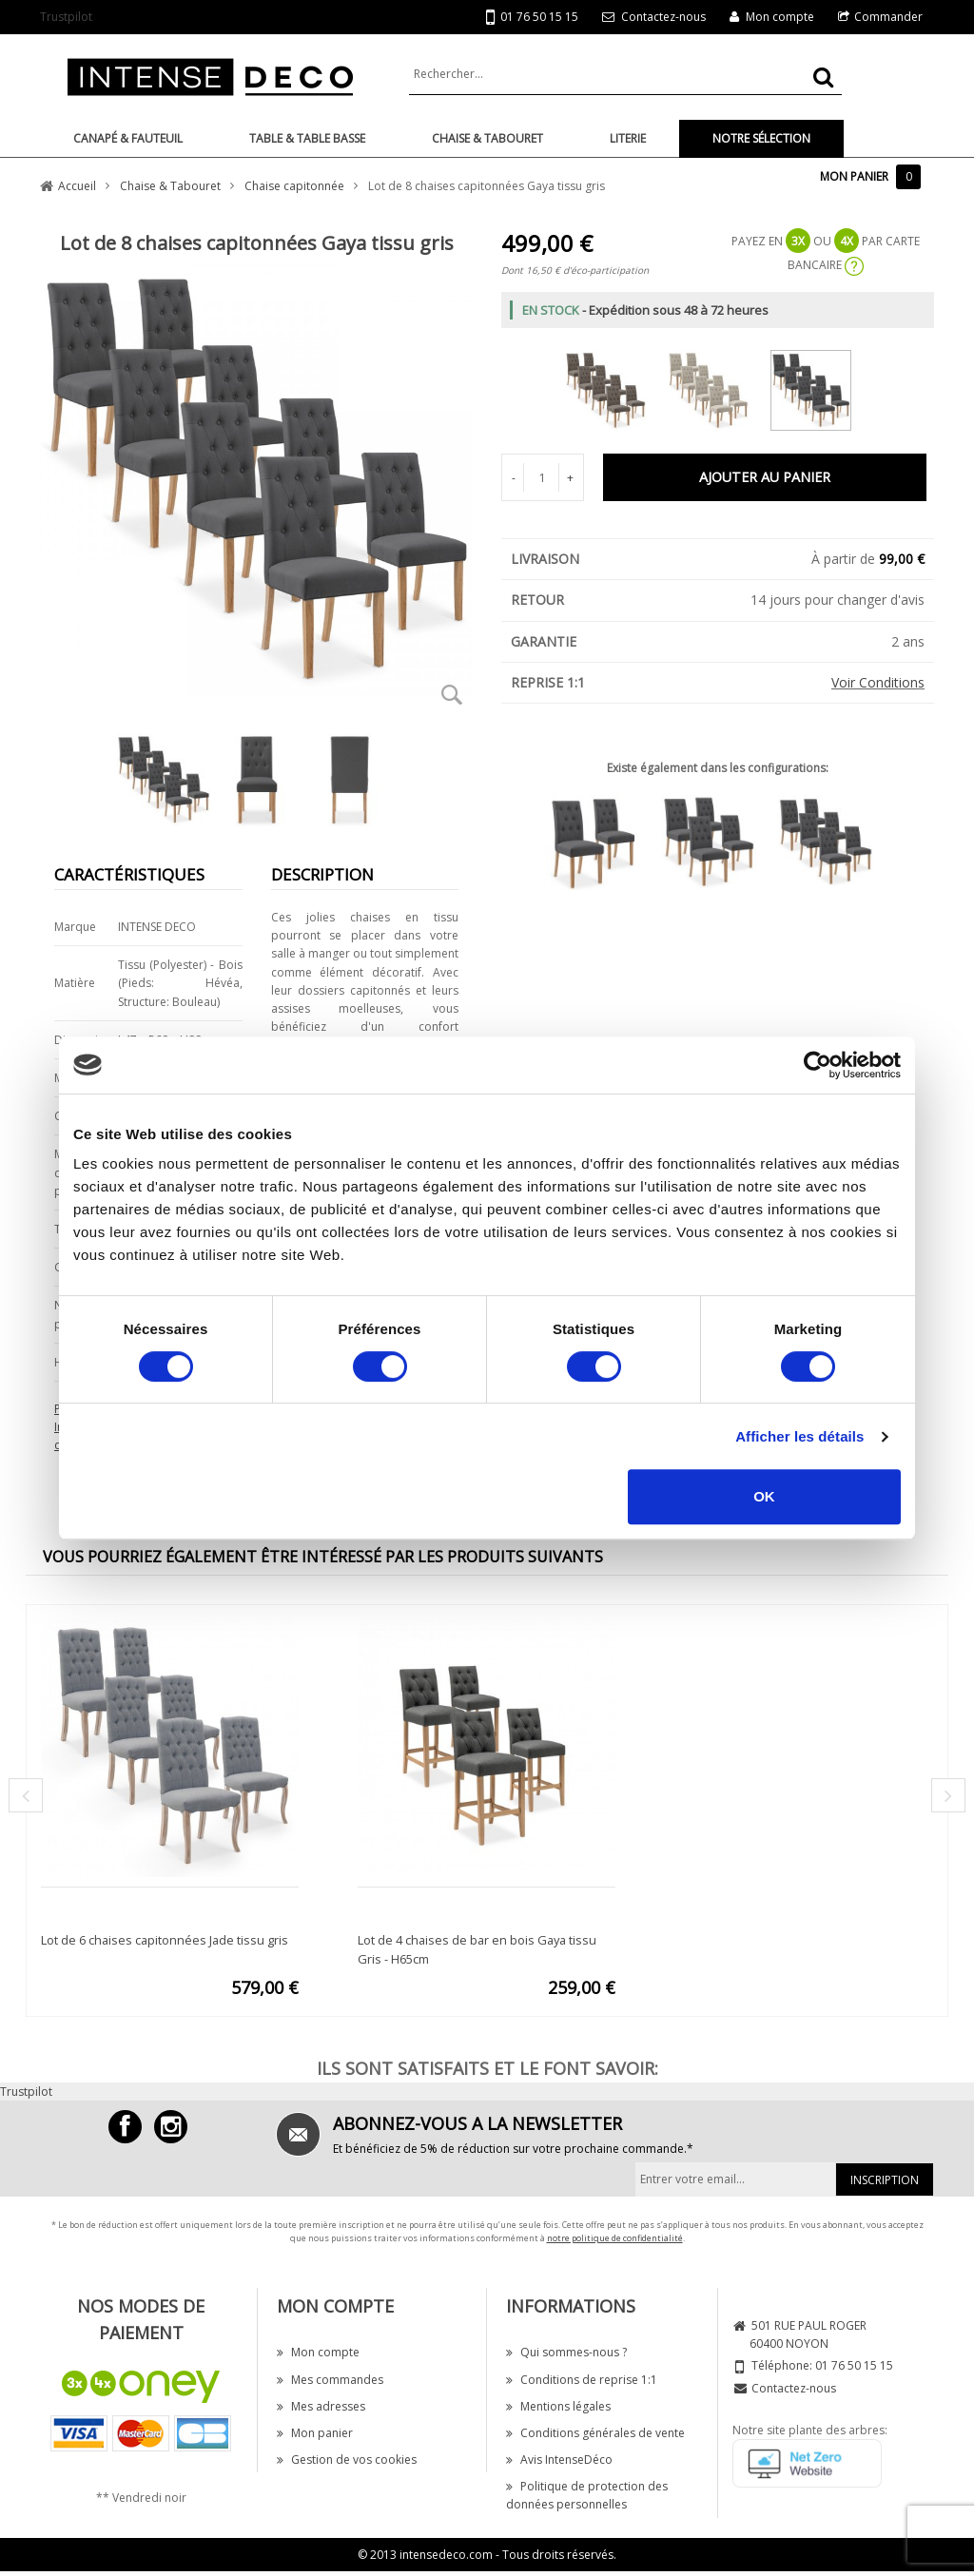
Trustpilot (66, 17)
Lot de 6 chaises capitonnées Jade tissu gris (164, 1939)
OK (764, 1496)
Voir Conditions (878, 682)
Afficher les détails (799, 1436)
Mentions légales (558, 2406)
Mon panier (315, 2433)
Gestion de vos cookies (347, 2459)
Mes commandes (330, 2380)
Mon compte (780, 17)
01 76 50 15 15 (532, 18)
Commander (888, 17)
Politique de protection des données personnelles (587, 2495)
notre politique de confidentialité (615, 2238)
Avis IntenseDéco (559, 2459)
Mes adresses (321, 2406)
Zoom (452, 694)
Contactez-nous (663, 17)
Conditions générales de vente (595, 2433)
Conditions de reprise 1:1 (581, 2380)
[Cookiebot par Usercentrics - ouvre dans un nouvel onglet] (817, 1065)
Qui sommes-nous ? (566, 2352)
